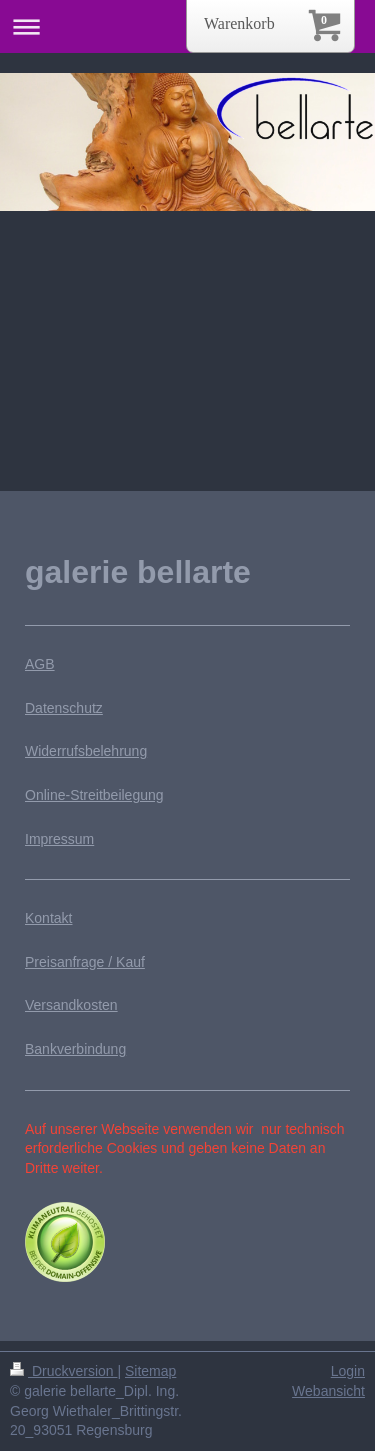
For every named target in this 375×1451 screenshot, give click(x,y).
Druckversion (63, 1371)
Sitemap (150, 1371)
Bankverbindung (75, 1049)
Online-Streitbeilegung (94, 795)
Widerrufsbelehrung (86, 751)
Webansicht (328, 1391)
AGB (40, 664)
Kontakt (48, 918)
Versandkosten (71, 1005)
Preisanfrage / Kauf (85, 962)
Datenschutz (64, 708)
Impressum (59, 839)
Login (348, 1371)
